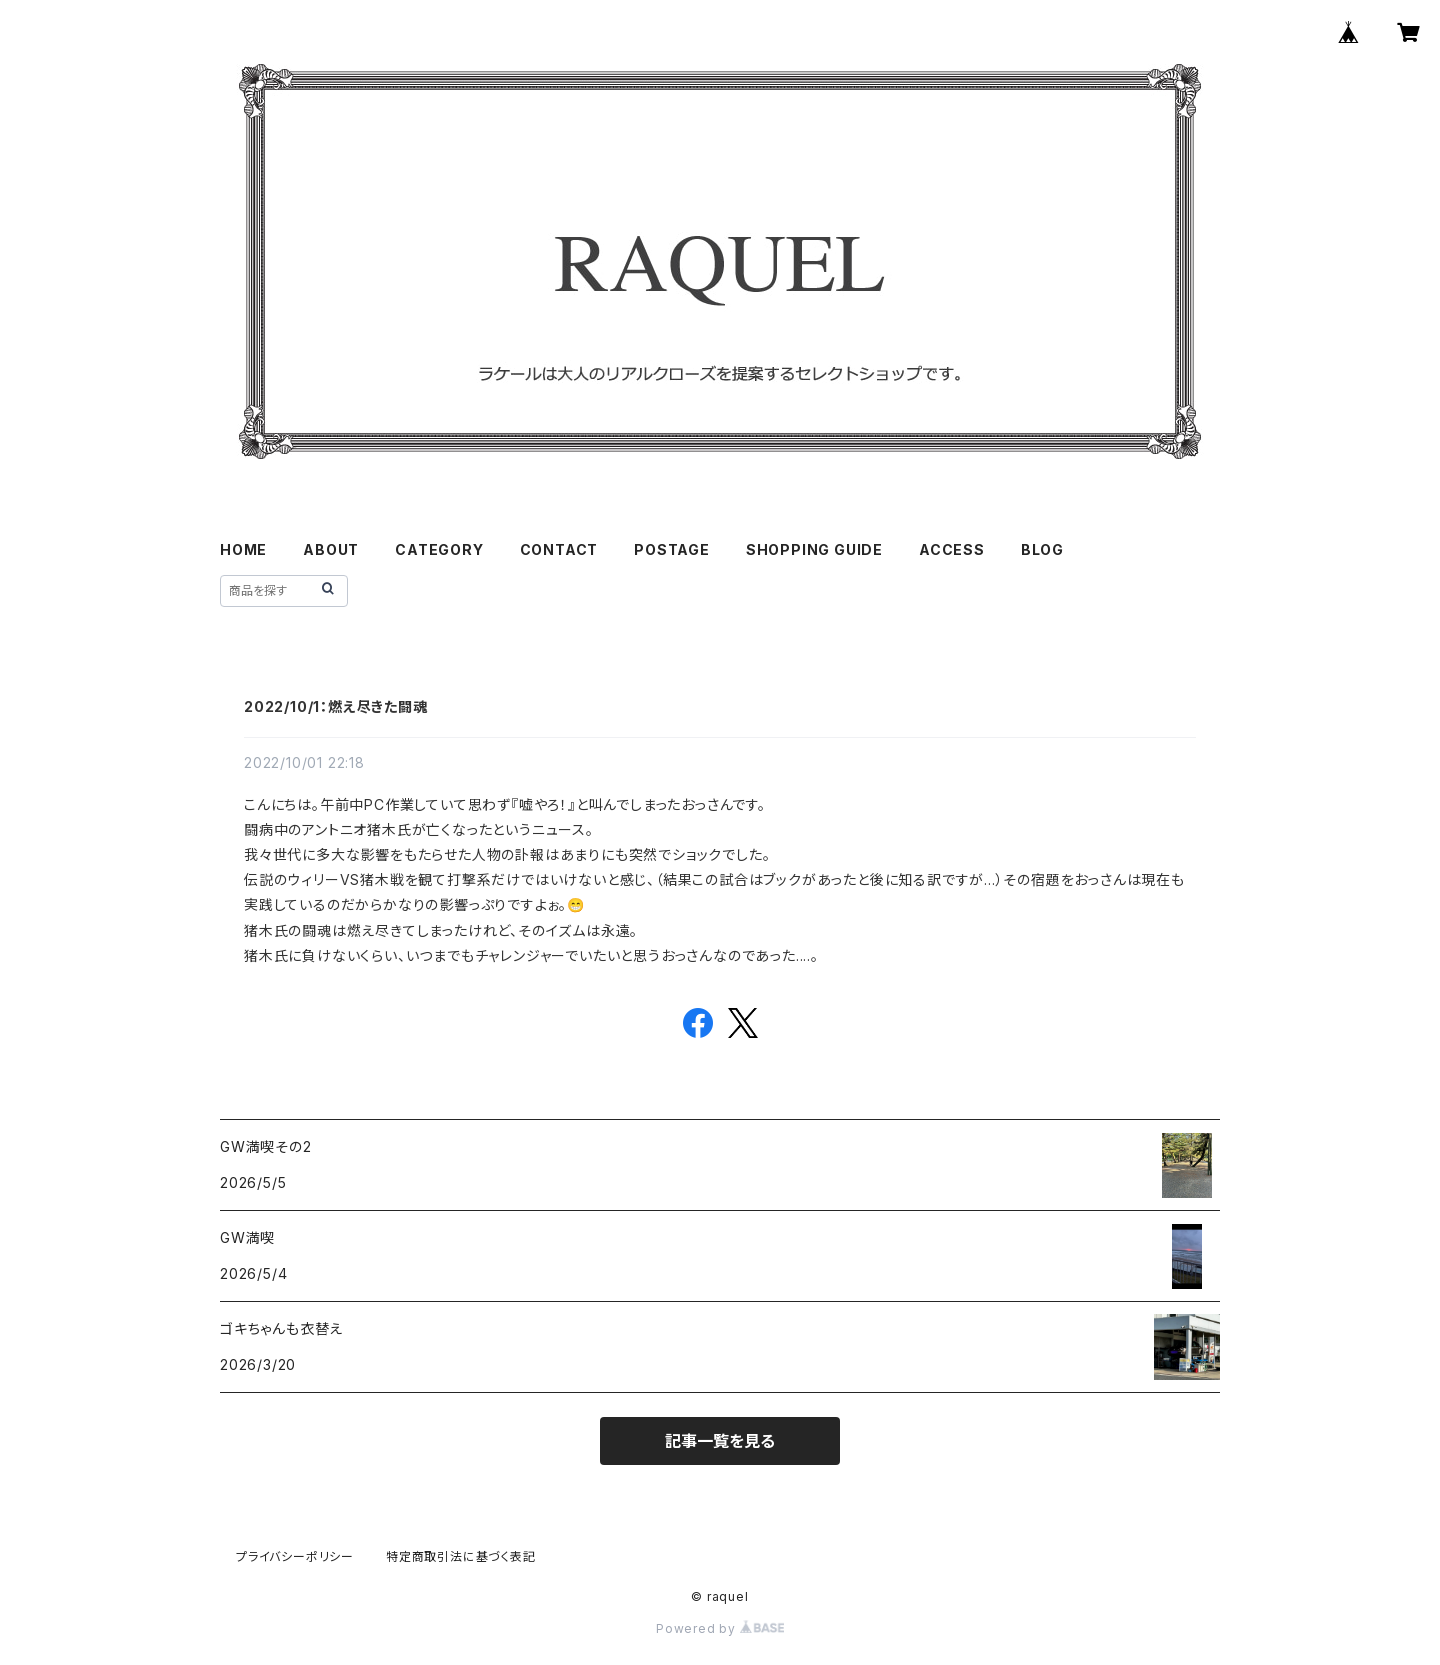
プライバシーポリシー (295, 1556)
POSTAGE (672, 549)
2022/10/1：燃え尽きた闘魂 (336, 706)
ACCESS (952, 549)
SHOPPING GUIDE (814, 549)
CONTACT (559, 549)
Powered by (720, 1628)
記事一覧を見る (720, 1441)
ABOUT (331, 549)
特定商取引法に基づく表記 (461, 1556)
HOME (243, 549)
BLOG (1042, 549)
